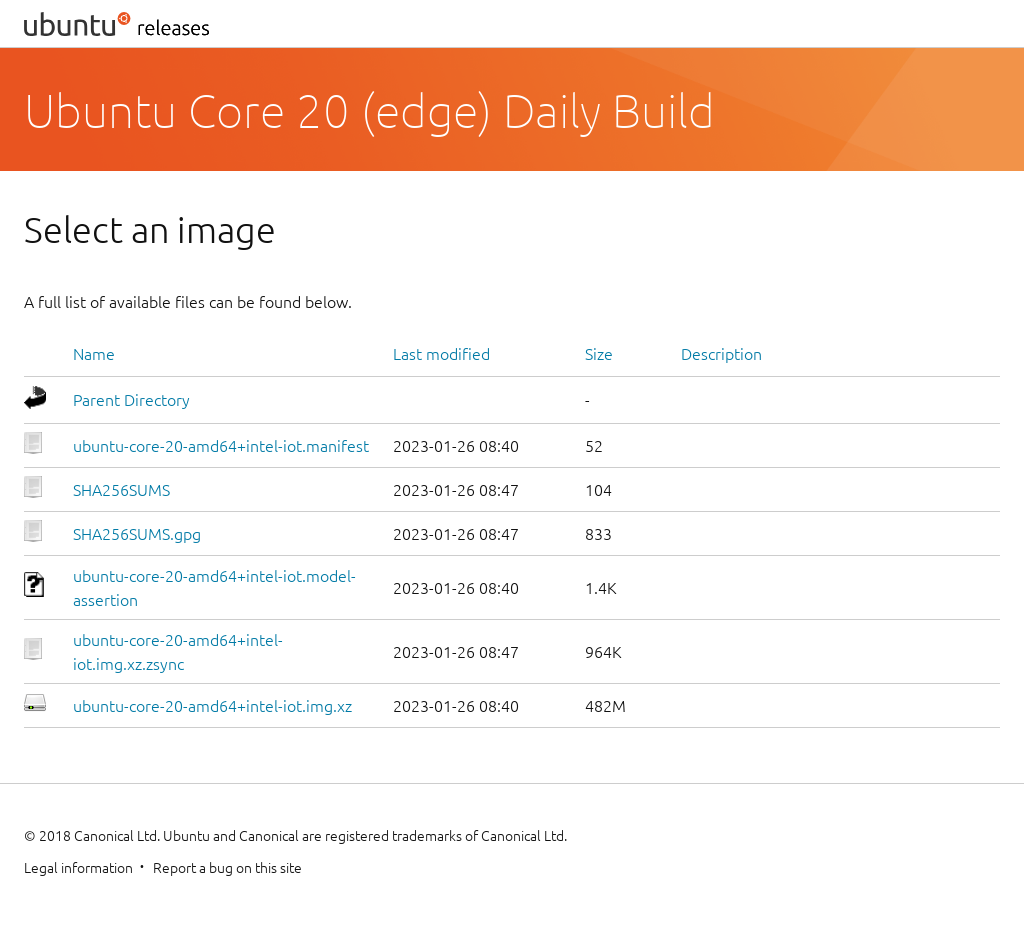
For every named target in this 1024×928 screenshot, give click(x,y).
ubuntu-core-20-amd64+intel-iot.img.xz (212, 706)
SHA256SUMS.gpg (137, 534)
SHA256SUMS (121, 490)
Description (721, 354)
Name (94, 354)
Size (599, 354)
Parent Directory (131, 400)
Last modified (441, 354)
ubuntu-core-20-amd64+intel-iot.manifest (221, 446)
